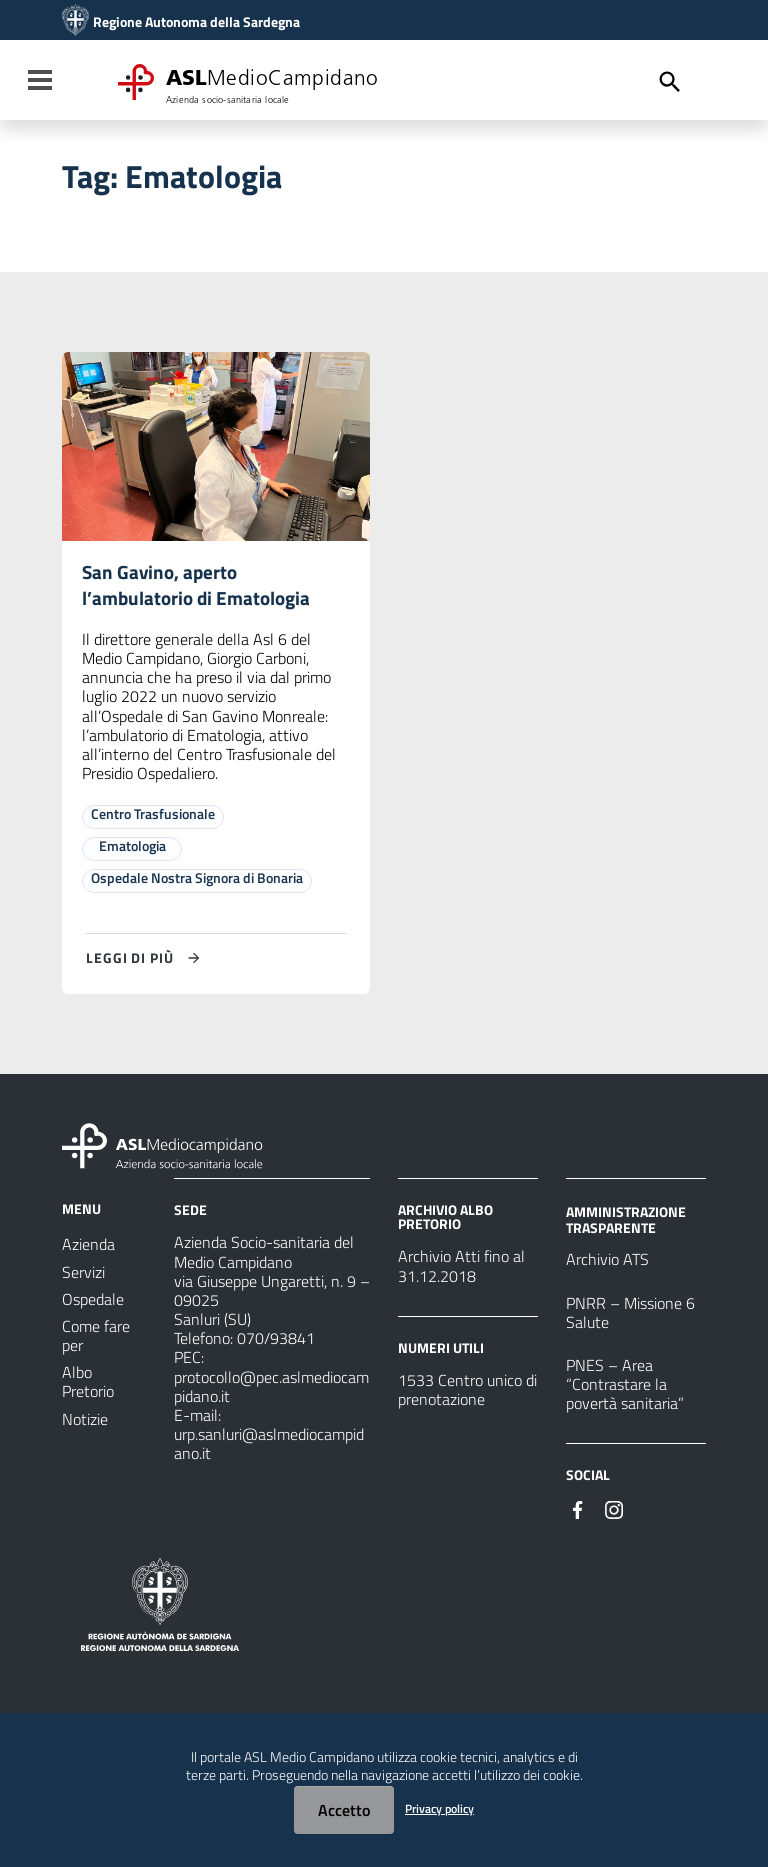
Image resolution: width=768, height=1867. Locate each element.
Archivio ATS (607, 1262)
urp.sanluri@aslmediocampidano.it (269, 1446)
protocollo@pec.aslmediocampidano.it (271, 1389)
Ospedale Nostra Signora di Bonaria (197, 880)
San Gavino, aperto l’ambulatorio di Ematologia (200, 586)
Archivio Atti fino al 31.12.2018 (461, 1268)
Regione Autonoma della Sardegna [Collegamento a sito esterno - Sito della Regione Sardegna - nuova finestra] (196, 22)
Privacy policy (439, 1808)
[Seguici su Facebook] (578, 1511)
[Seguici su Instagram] (614, 1511)
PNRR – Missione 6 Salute (630, 1314)
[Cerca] (670, 82)
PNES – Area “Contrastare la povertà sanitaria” (625, 1387)
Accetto (344, 1810)
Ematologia (132, 848)
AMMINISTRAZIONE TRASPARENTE (626, 1222)
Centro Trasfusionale (153, 816)
